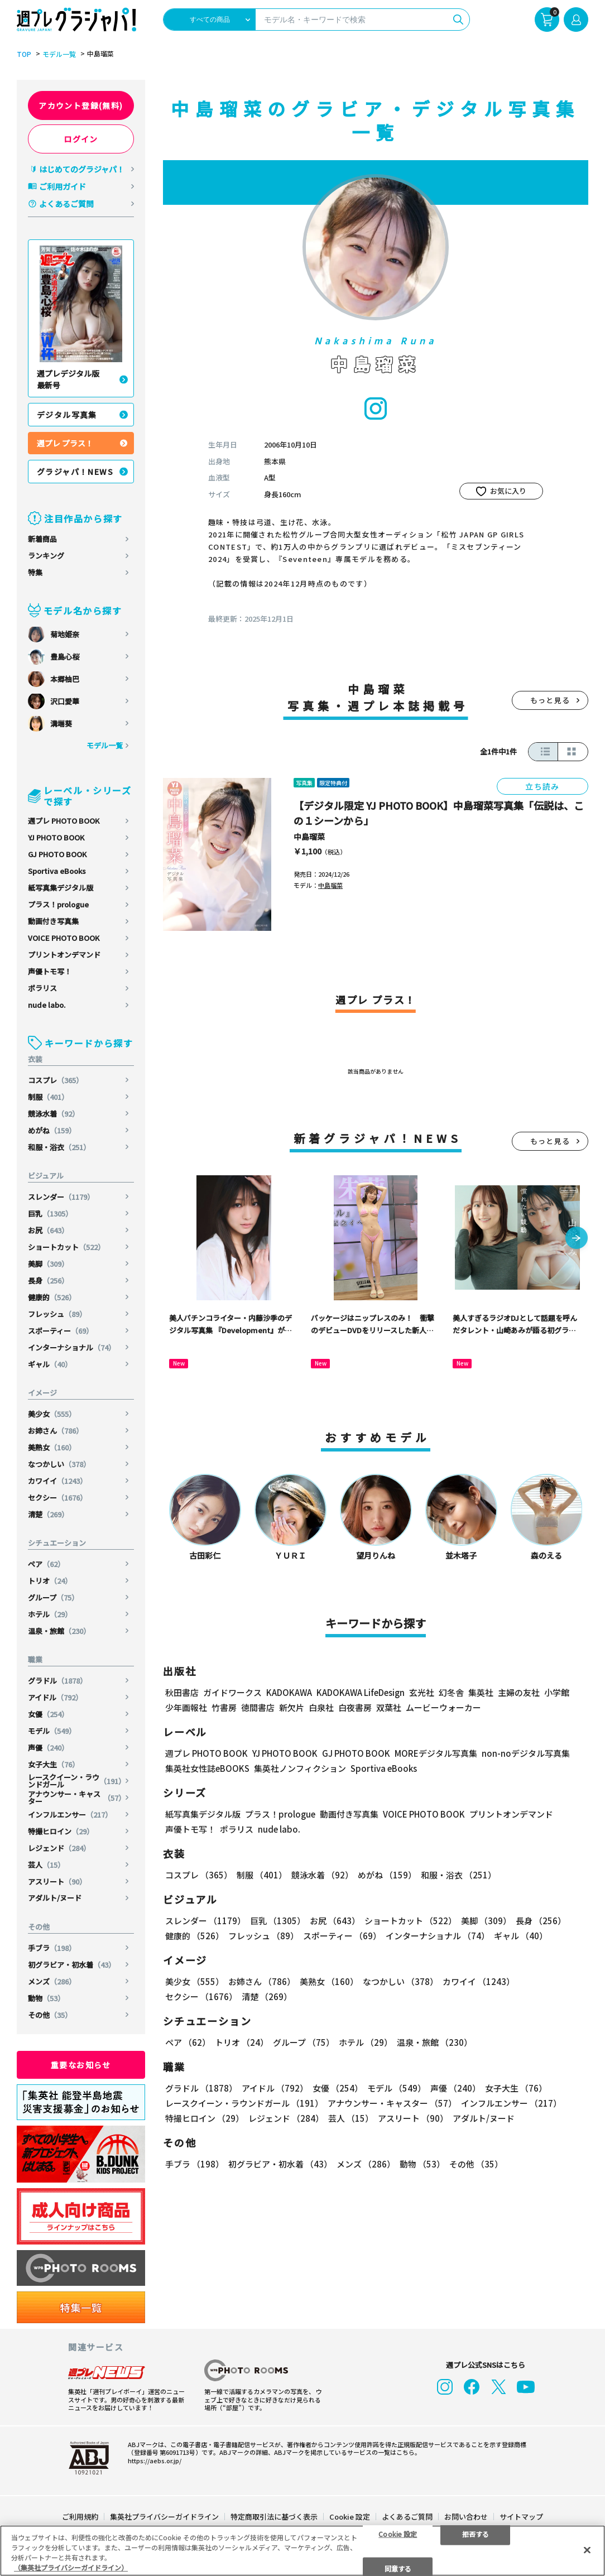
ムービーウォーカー (443, 1707)
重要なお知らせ (81, 2064)
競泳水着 (53, 1113)
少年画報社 (186, 1707)
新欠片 (291, 1707)
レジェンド (59, 1848)
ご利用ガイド (62, 186)
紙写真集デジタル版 (60, 887)
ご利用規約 (80, 2516)
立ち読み (542, 786)
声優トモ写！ (49, 971)
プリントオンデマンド (64, 954)
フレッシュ (57, 1314)
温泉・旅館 (59, 1631)
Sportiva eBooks (57, 871)
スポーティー (60, 1330)
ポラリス (42, 988)
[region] (302, 2550)
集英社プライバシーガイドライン (164, 2516)
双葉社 (388, 1707)
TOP (24, 54)
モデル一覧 (59, 54)
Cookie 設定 (349, 2516)
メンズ (52, 1981)
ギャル (50, 1364)
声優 (48, 1747)
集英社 (480, 1692)
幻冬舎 (451, 1692)
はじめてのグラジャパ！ (81, 169)
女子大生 (53, 1764)
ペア (46, 1564)
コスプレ (55, 1080)
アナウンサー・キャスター (77, 1797)
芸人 (46, 1864)
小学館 (556, 1692)
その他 (50, 2015)
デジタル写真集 (67, 414)
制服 (48, 1097)
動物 (46, 1998)
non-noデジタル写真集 (526, 1753)
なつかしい (59, 1464)
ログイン (81, 139)
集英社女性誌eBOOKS (207, 1768)
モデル (52, 1731)
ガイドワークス (232, 1692)
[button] (576, 1239)
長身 (48, 1280)
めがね (52, 1130)
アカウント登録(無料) (81, 105)
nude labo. (46, 1004)
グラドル (57, 1680)
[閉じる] (587, 2549)
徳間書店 (258, 1707)
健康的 (52, 1297)
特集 (35, 572)
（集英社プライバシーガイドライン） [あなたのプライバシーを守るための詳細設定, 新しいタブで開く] (71, 2567)
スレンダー (61, 1196)
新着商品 (42, 539)
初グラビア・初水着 (72, 1964)
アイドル (55, 1697)
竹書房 (224, 1707)
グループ (53, 1597)
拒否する (475, 2533)
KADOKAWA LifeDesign (360, 1692)
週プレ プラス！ (65, 443)
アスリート (57, 1881)
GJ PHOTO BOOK (57, 854)
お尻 (48, 1230)
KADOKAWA (289, 1692)
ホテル (50, 1614)
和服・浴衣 (59, 1147)
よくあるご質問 (66, 203)
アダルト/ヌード (54, 1897)
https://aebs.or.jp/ (154, 2460)
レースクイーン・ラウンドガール (77, 1780)
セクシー (57, 1497)
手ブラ (52, 1948)
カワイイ (57, 1481)
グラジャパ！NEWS (75, 471)
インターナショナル (72, 1347)
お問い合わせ (466, 2516)
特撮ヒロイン (61, 1831)
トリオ (50, 1580)
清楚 (48, 1514)
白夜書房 (355, 1707)
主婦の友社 (519, 1692)
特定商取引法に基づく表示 (274, 2516)
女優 (48, 1714)
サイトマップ (521, 2516)
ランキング (46, 555)
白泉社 (321, 1707)
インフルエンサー (70, 1814)
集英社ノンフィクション (300, 1768)
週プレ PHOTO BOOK (63, 820)
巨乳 (50, 1213)
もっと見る (550, 700)
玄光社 (421, 1692)
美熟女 (52, 1447)
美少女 (52, 1414)
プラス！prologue (58, 904)
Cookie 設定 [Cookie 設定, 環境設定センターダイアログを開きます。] (397, 2533)
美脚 (48, 1263)
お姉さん (55, 1430)
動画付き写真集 (53, 921)
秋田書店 (182, 1692)
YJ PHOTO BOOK (56, 837)
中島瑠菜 (309, 836)
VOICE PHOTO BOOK (63, 938)
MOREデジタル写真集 (436, 1753)
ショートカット (66, 1247)
